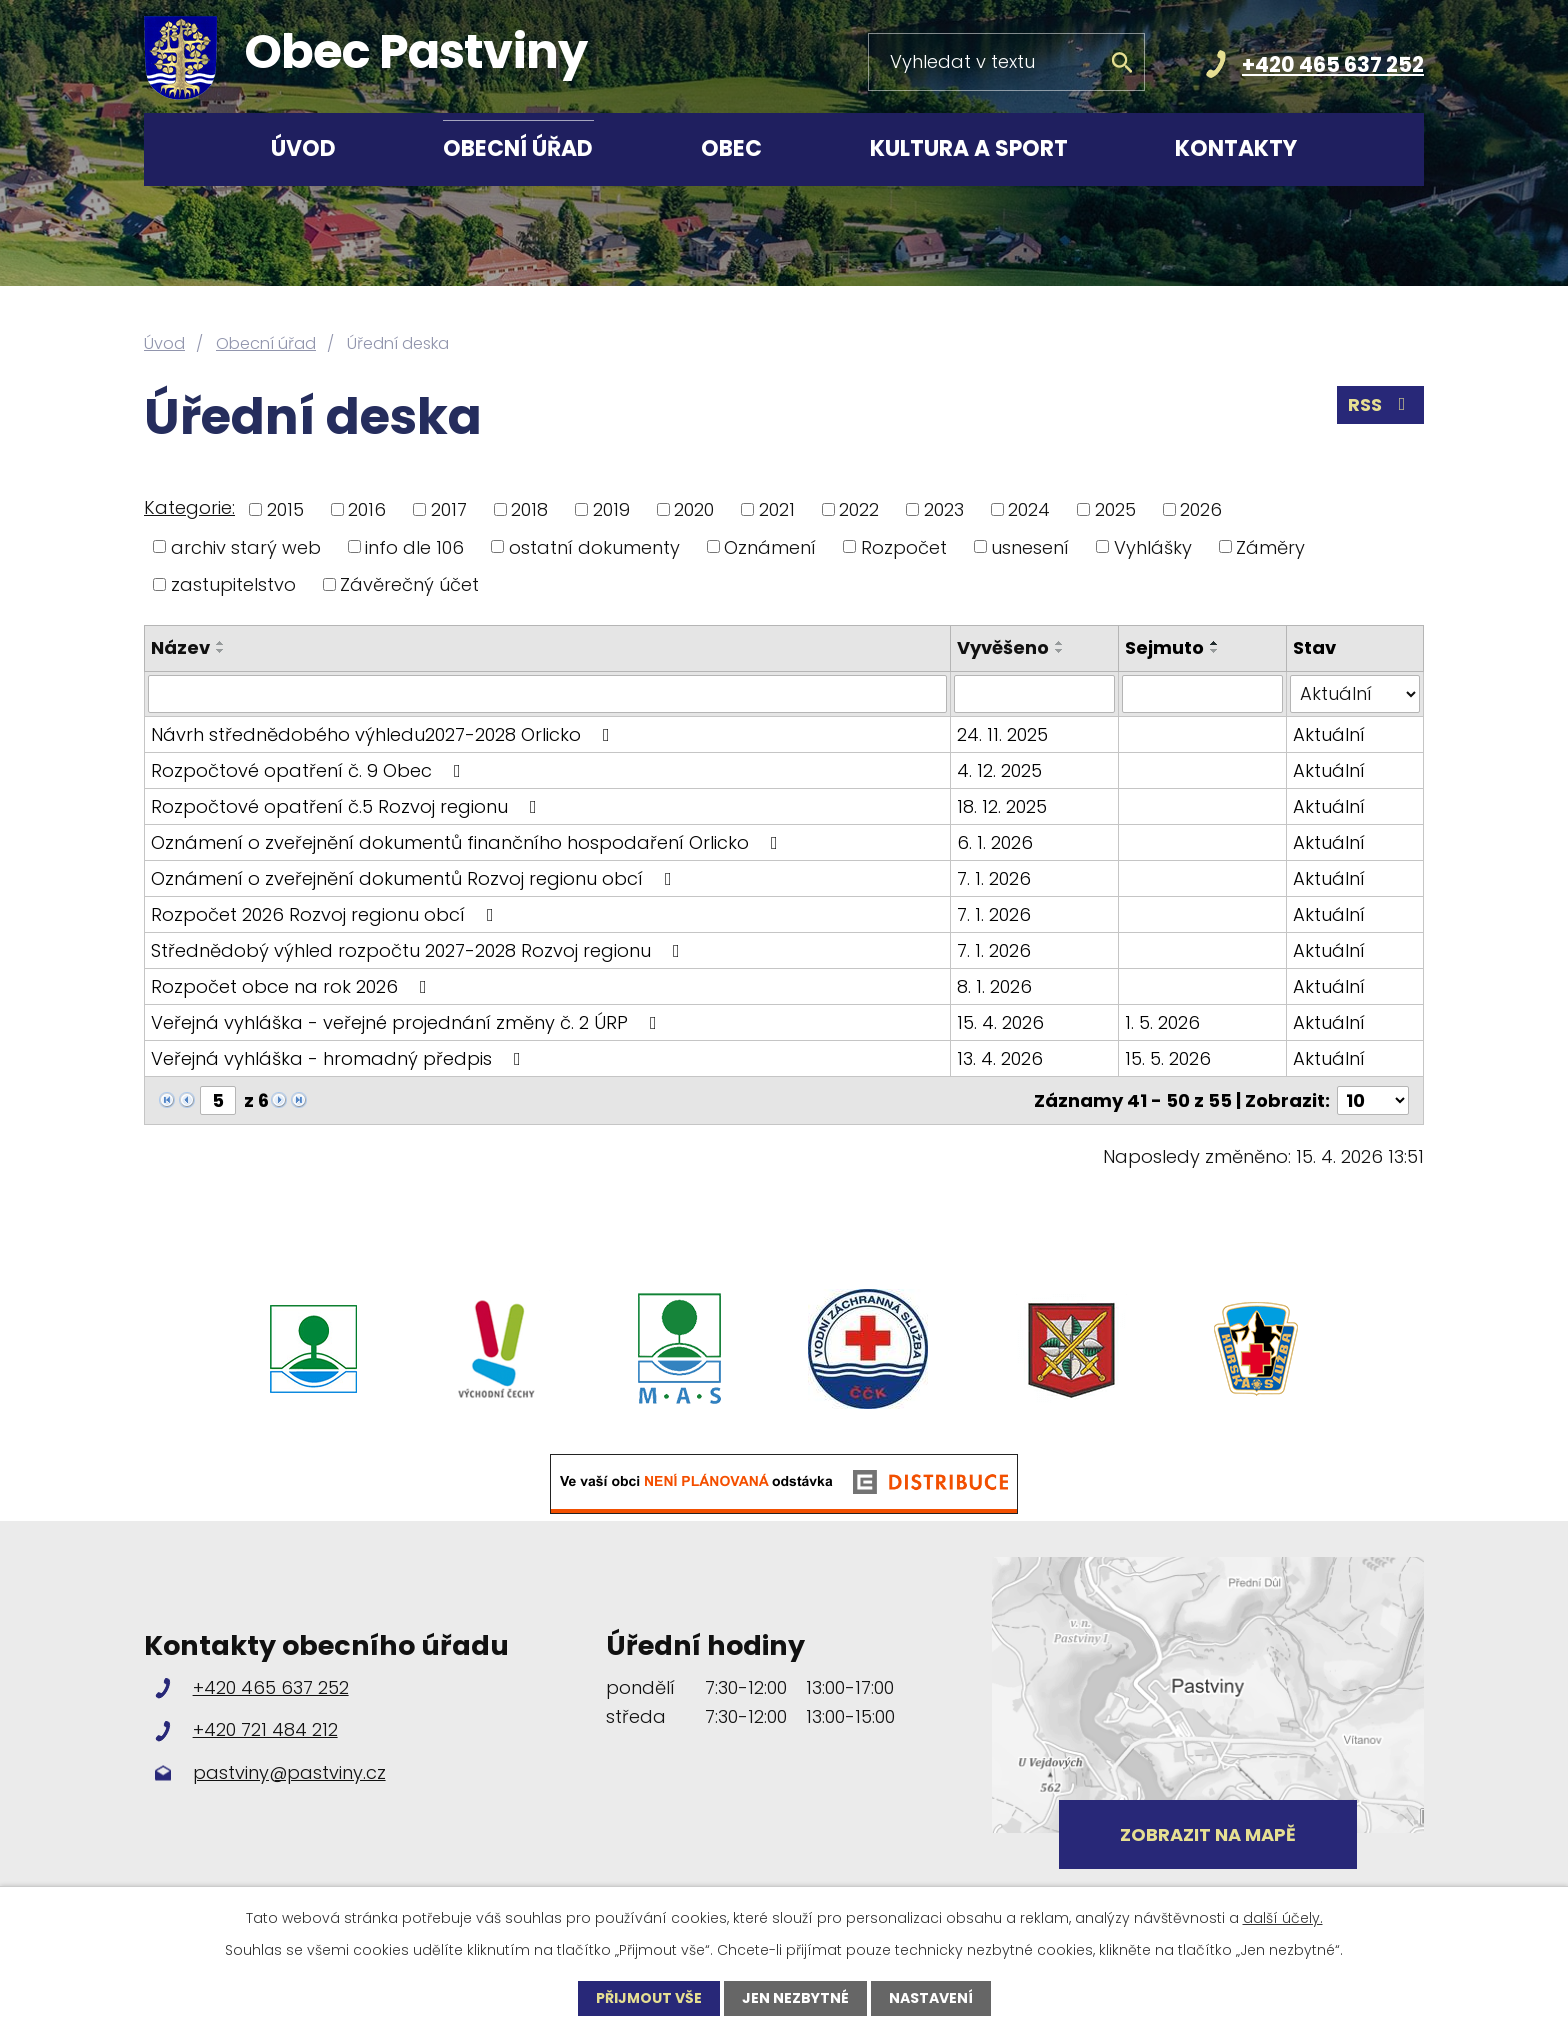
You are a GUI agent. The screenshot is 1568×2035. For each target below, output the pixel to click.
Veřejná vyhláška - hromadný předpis (340, 1058)
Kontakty (1236, 148)
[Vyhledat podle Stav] (1355, 694)
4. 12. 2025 (999, 770)
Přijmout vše (649, 1998)
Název (180, 647)
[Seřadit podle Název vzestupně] (221, 643)
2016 (367, 509)
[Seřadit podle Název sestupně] (221, 651)
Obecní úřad (518, 148)
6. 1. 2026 (995, 842)
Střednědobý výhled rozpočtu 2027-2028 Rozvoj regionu (419, 950)
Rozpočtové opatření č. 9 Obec (310, 770)
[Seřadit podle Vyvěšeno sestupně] (1060, 651)
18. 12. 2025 (1002, 806)
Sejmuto (1164, 647)
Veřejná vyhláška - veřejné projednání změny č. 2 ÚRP (408, 1022)
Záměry (1270, 546)
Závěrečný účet (409, 584)
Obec (731, 148)
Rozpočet (904, 546)
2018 (529, 509)
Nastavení (931, 1998)
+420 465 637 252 (1333, 64)
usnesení (1030, 546)
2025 (1115, 509)
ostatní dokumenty (594, 546)
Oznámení (770, 546)
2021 (777, 509)
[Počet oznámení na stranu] (1373, 1100)
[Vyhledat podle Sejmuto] (1202, 694)
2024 (1029, 509)
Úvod (303, 148)
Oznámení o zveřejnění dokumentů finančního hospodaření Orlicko (468, 842)
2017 (449, 509)
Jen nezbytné (795, 1998)
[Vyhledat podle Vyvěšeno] (1034, 694)
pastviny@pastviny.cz (289, 1772)
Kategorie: (189, 507)
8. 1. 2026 (994, 986)
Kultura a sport (969, 148)
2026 (1201, 509)
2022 (859, 509)
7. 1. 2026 (994, 878)
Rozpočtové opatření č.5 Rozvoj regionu (348, 806)
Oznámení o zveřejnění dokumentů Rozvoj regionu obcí (415, 878)
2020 (694, 509)
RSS (1381, 404)
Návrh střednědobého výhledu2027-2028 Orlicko (384, 734)
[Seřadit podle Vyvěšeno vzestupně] (1060, 643)
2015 (285, 509)
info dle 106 (414, 546)
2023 (944, 509)
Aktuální (1329, 734)
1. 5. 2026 (1162, 1022)
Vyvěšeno (1003, 647)
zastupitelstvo (233, 584)
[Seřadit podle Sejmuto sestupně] (1215, 651)
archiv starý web (246, 546)
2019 (611, 509)
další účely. (1283, 1918)
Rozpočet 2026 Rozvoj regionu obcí (326, 914)
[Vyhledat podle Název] (547, 694)
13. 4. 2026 (1000, 1058)
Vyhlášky (1153, 546)
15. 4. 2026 (1000, 1022)
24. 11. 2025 (1002, 734)
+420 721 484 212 (265, 1729)
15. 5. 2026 (1168, 1058)
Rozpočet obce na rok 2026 (293, 986)
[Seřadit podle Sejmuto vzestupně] (1215, 643)
